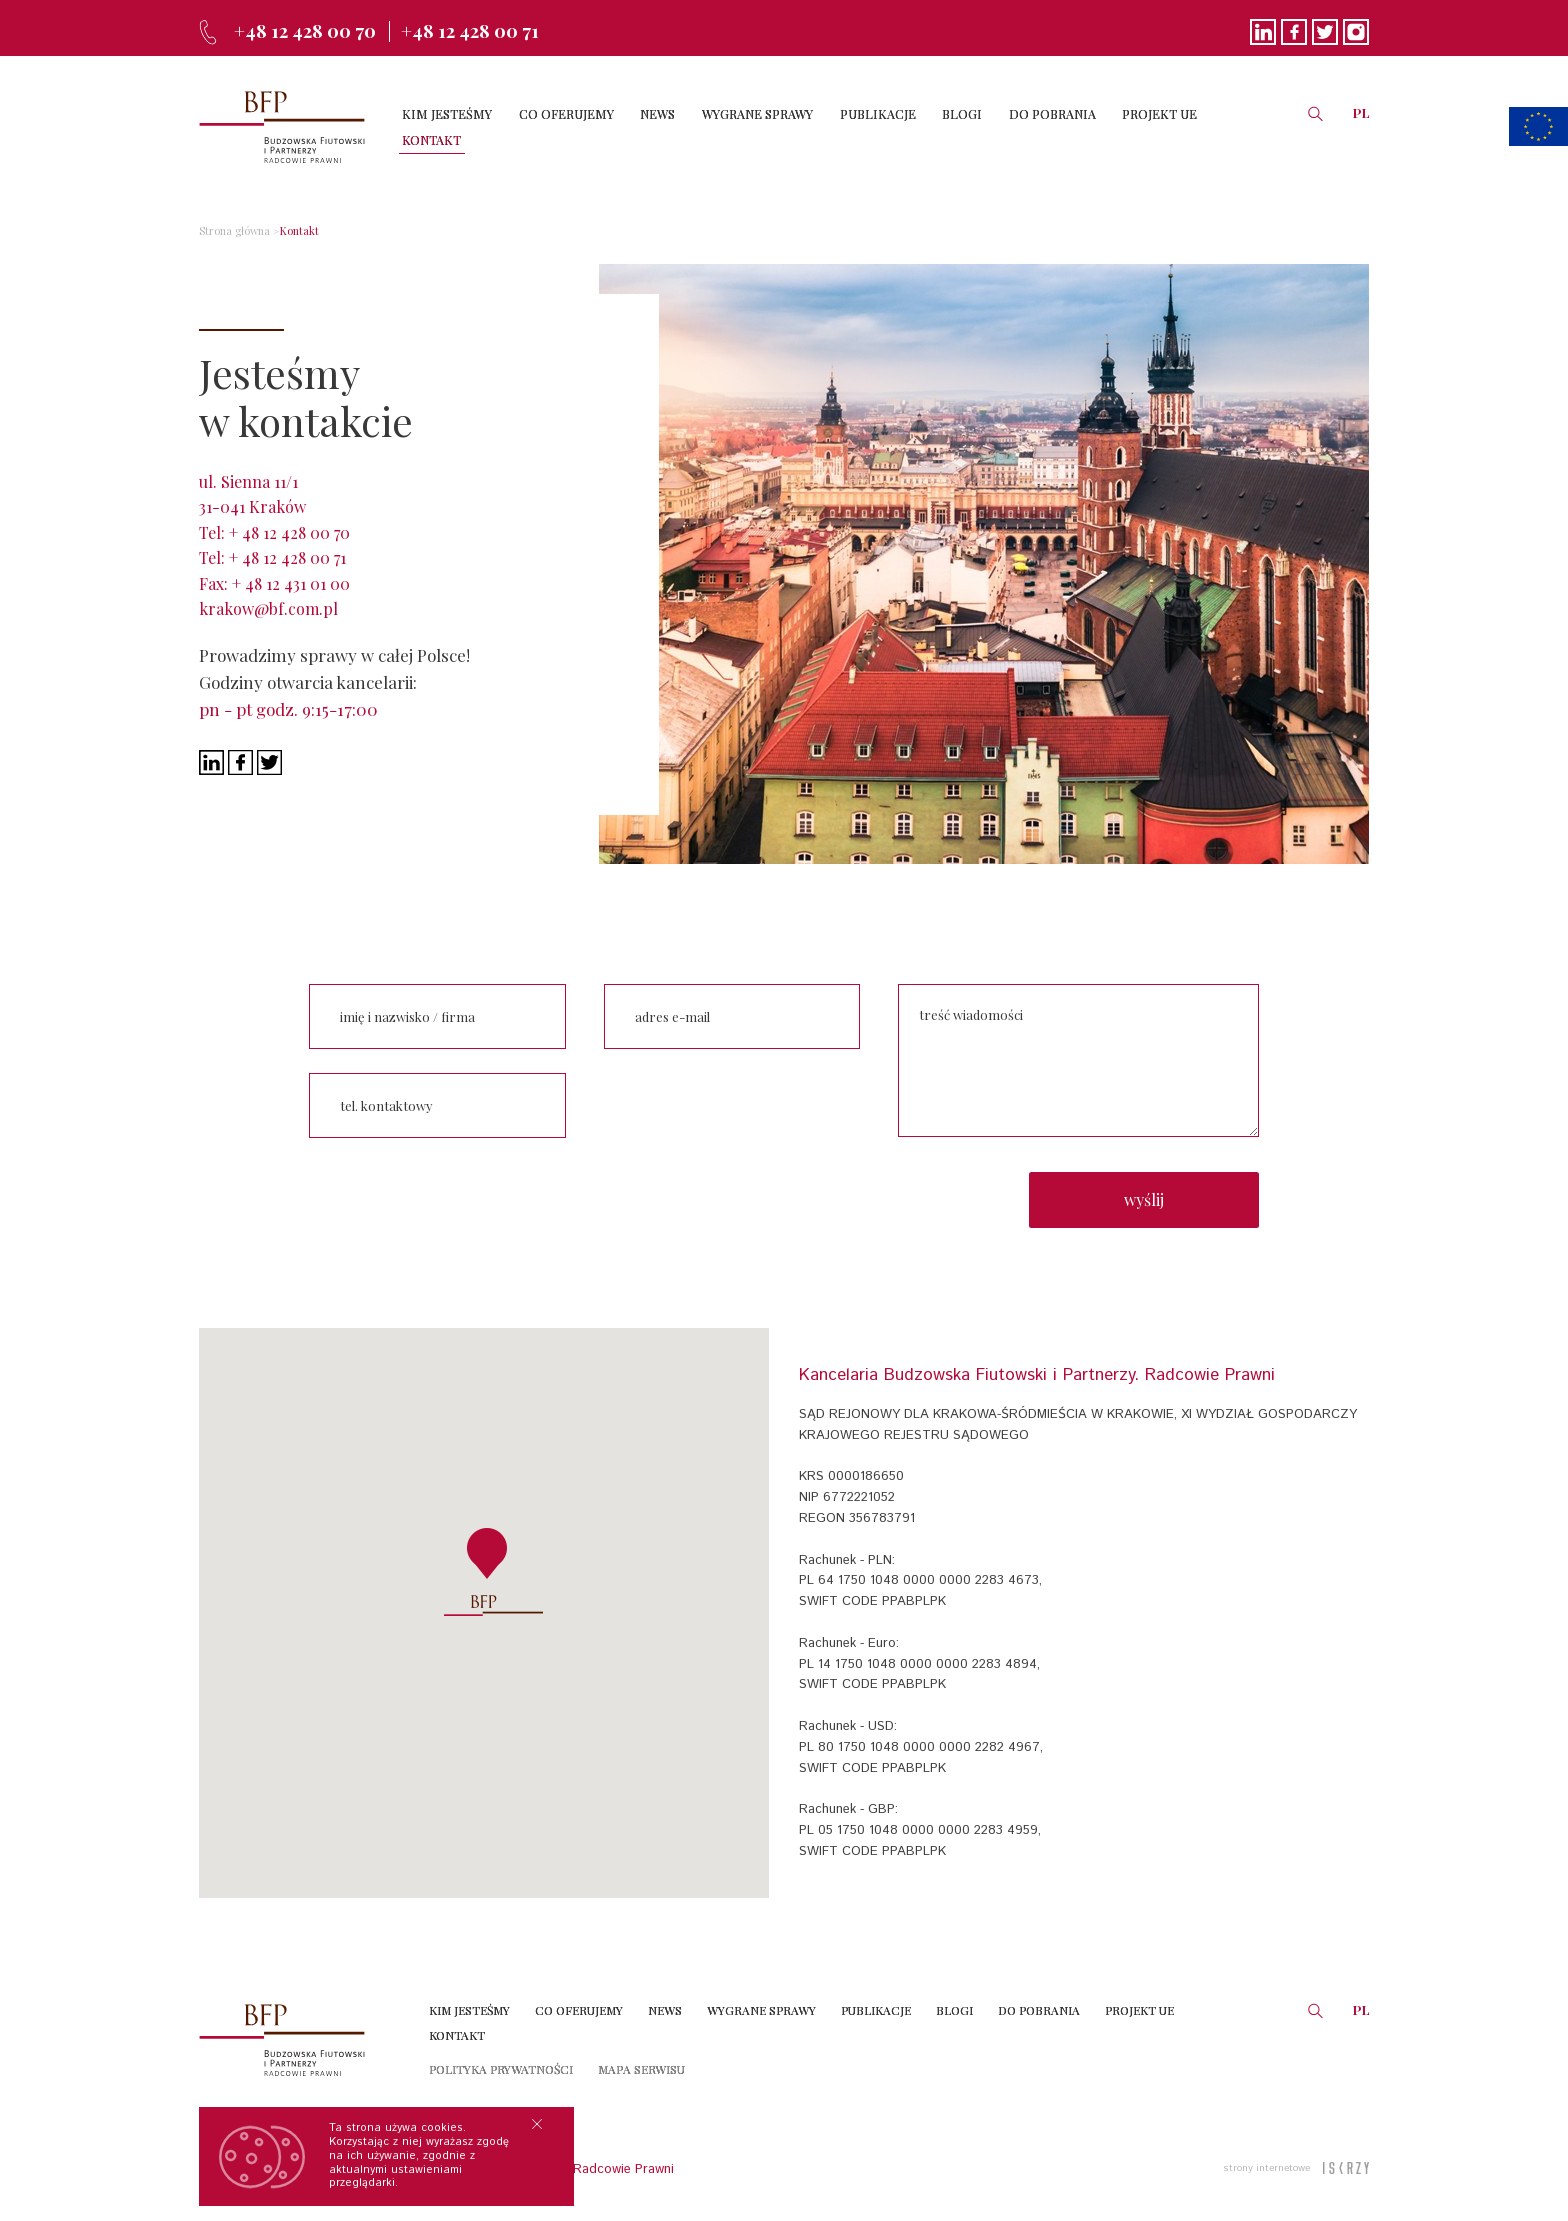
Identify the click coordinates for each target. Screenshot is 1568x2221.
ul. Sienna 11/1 (248, 481)
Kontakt (290, 231)
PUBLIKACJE (870, 126)
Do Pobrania (1039, 2001)
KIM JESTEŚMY (466, 126)
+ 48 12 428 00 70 (289, 532)
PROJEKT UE (1132, 126)
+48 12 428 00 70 (312, 30)
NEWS (663, 126)
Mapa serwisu (641, 2060)
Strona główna (230, 231)
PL (1361, 125)
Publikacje (876, 2001)
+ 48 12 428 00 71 (287, 557)
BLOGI (948, 126)
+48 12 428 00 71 (490, 30)
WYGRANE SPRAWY (756, 126)
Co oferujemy (579, 2001)
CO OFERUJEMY (578, 126)
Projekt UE (1139, 2001)
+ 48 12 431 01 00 (291, 583)
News (665, 2001)
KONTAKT (1219, 126)
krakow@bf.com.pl (268, 608)
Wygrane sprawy (761, 2001)
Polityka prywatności (501, 2060)
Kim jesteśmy (469, 2001)
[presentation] (733, 1106)
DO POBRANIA (1031, 126)
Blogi (954, 2001)
